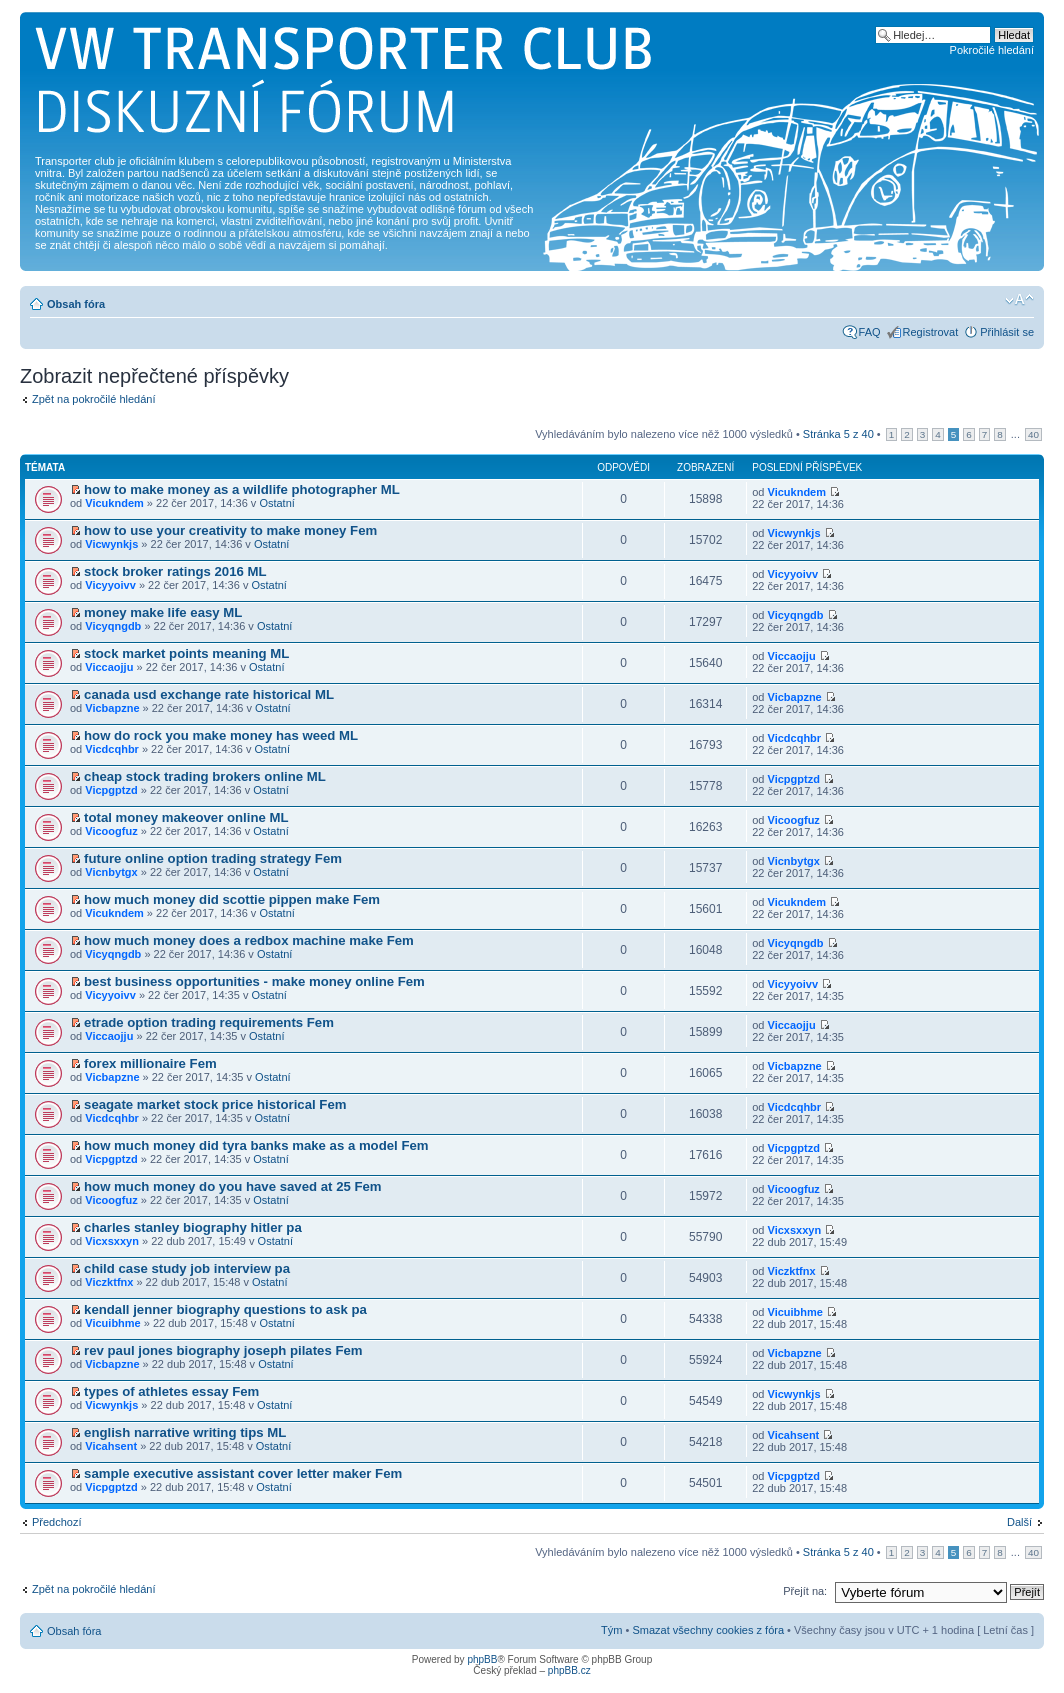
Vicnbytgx (111, 872)
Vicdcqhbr (112, 749)
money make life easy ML (163, 612)
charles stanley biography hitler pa (193, 1227)
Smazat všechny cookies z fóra (708, 1630)
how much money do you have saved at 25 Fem (233, 1186)
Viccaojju (109, 667)
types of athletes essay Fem (171, 1391)
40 (1033, 434)
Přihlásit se (1007, 332)
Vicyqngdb (113, 626)
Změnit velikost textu (1019, 300)
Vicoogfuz (111, 831)
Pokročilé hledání (992, 50)
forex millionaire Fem (150, 1063)
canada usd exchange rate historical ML (209, 694)
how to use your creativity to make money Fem (230, 530)
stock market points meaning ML (186, 653)
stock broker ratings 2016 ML (175, 571)
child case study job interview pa (187, 1268)
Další (1019, 1522)
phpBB (482, 1659)
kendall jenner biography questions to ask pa (225, 1309)
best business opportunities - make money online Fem (254, 981)
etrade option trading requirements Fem (209, 1022)
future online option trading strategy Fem (213, 858)
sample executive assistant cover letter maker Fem (243, 1473)
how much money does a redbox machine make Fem (249, 940)
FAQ (870, 332)
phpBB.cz (569, 1670)
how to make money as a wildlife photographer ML (242, 489)
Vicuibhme (112, 1323)
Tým (611, 1630)
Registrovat (931, 332)
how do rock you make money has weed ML (221, 735)
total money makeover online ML (186, 817)
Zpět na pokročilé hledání (94, 399)
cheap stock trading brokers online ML (205, 776)
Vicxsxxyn (112, 1241)
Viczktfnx (109, 1282)
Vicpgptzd (111, 790)
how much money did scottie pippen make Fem (232, 899)
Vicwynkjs (111, 544)
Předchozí (57, 1522)
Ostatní (276, 503)
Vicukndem (114, 503)
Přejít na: (805, 1591)
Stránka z (838, 434)
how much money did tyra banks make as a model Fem (256, 1145)
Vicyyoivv (110, 585)
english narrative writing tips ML (185, 1432)
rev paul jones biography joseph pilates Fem (223, 1350)
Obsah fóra (76, 304)
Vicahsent (111, 1446)
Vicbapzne (112, 708)
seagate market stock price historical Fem (215, 1104)
